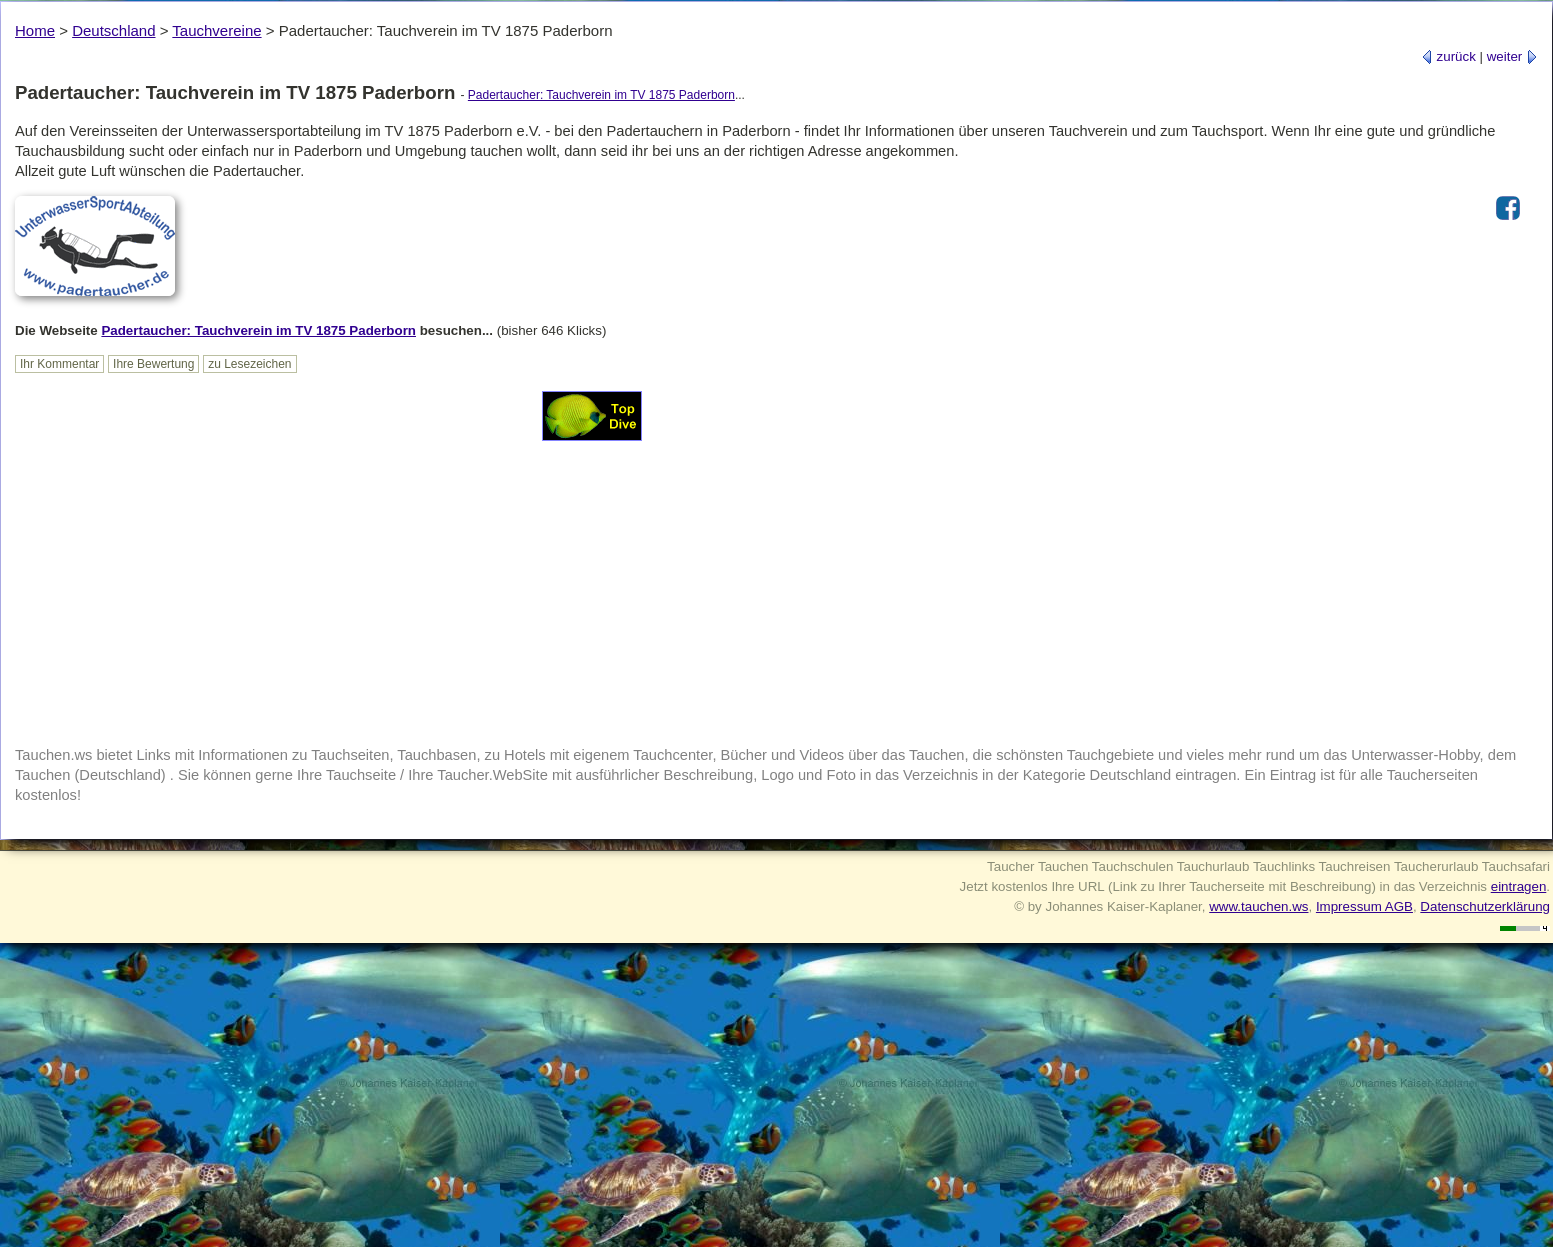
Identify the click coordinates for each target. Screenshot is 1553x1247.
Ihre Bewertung (153, 364)
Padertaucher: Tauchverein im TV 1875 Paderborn (601, 95)
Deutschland (113, 30)
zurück (1448, 56)
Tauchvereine (216, 30)
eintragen (1519, 886)
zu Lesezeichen (249, 364)
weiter (1512, 56)
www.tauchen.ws (1258, 906)
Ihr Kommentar (59, 364)
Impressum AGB (1364, 906)
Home (35, 30)
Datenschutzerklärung (1485, 906)
